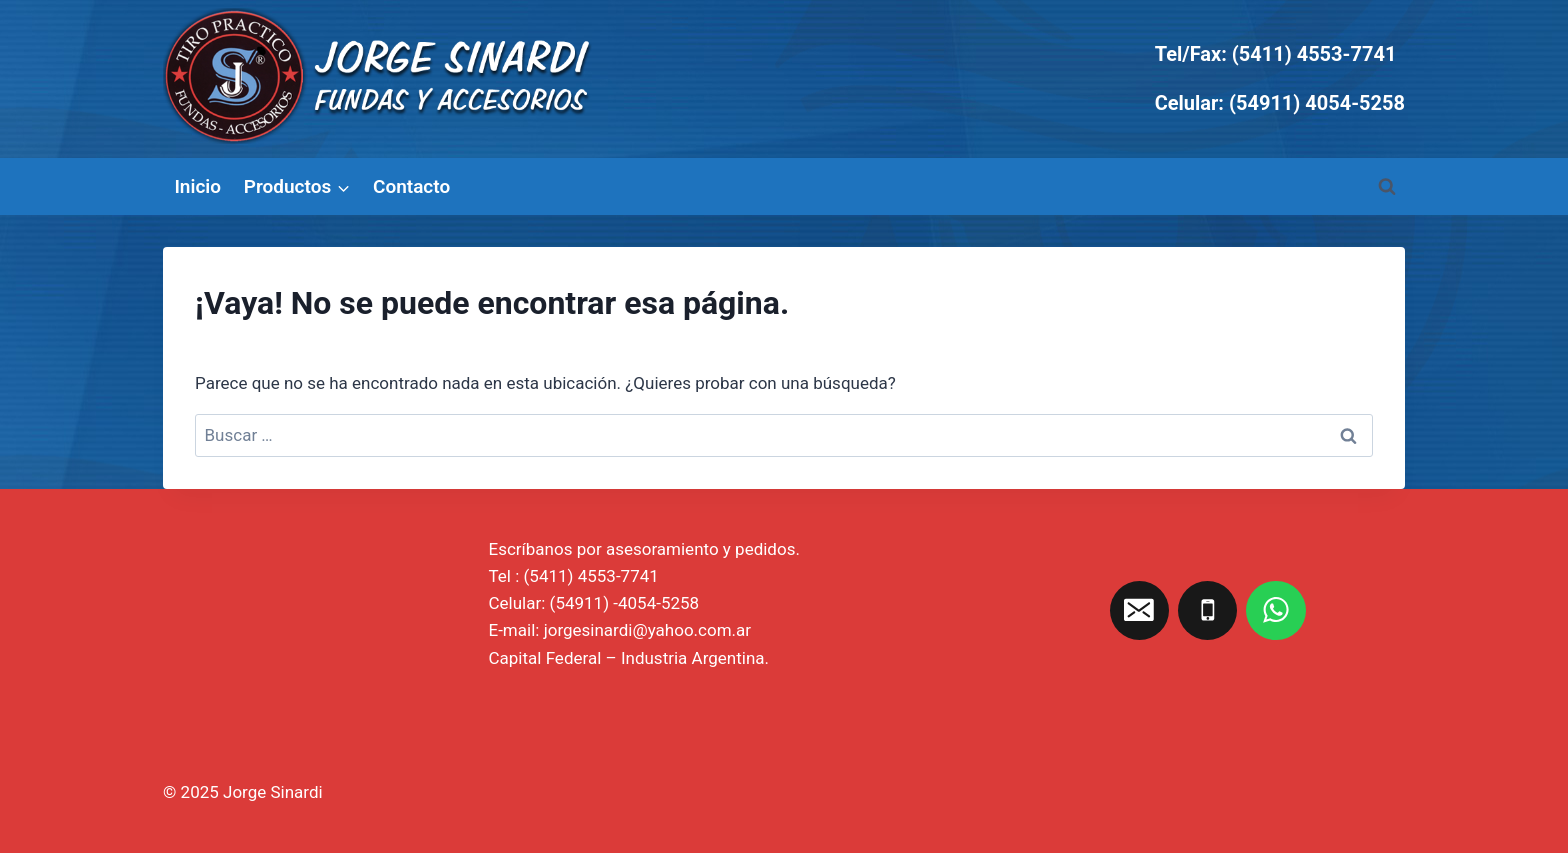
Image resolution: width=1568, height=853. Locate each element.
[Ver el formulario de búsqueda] (1387, 187)
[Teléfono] (1208, 611)
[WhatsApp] (1276, 611)
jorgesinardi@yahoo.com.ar (647, 630)
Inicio (197, 186)
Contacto (411, 186)
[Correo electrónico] (1140, 611)
